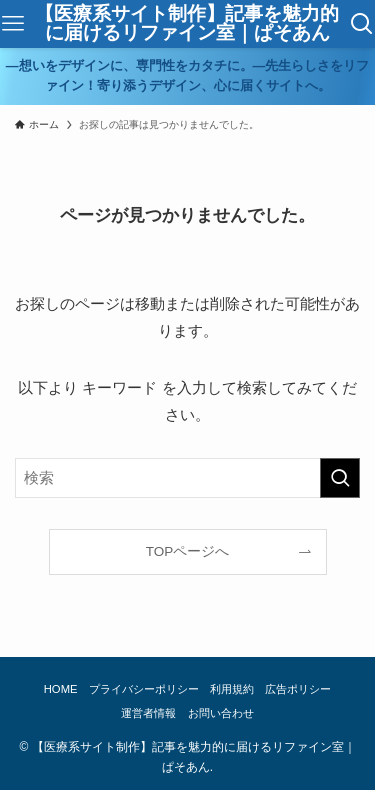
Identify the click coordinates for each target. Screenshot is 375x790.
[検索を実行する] (340, 478)
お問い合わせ (221, 713)
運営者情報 (148, 713)
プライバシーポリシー (144, 689)
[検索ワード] (187, 478)
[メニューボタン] (12, 24)
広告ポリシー (298, 689)
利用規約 (232, 689)
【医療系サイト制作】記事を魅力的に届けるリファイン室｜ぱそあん (187, 24)
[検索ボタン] (362, 24)
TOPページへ (188, 551)
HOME (61, 689)
